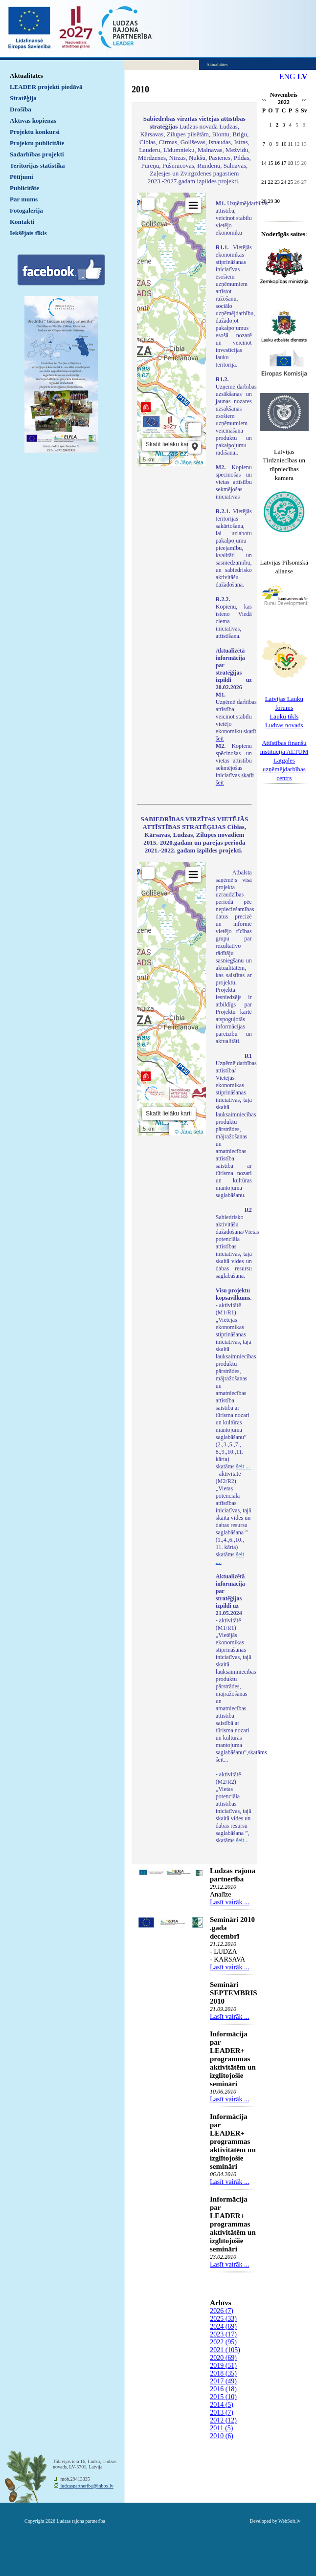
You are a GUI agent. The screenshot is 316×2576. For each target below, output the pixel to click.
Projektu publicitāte (37, 143)
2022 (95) (223, 2342)
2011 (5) (221, 2428)
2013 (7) (221, 2412)
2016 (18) (223, 2389)
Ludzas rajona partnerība (232, 1875)
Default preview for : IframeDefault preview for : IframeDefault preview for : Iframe (171, 329)
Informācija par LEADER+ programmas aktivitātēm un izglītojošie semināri (233, 2059)
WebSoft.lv (289, 2521)
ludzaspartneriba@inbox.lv (86, 2486)
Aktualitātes (26, 75)
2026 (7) (221, 2310)
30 (277, 201)
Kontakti (22, 221)
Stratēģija (23, 98)
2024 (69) (223, 2326)
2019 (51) (223, 2365)
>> (304, 100)
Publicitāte (24, 188)
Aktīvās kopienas (33, 120)
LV (302, 76)
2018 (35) (223, 2373)
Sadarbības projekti (37, 154)
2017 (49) (223, 2381)
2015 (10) (223, 2397)
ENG (287, 76)
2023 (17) (223, 2334)
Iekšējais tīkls (28, 233)
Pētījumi (21, 176)
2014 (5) (221, 2404)
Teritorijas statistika (37, 165)
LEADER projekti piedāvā (46, 86)
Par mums (24, 199)
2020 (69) (223, 2357)
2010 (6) (221, 2436)
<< (264, 100)
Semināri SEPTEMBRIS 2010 (233, 1993)
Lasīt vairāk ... (229, 1902)
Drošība (20, 109)
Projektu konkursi (35, 131)
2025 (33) (223, 2318)
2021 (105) (225, 2350)
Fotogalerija (26, 210)
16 (277, 163)
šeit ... (244, 1466)
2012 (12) (223, 2420)
